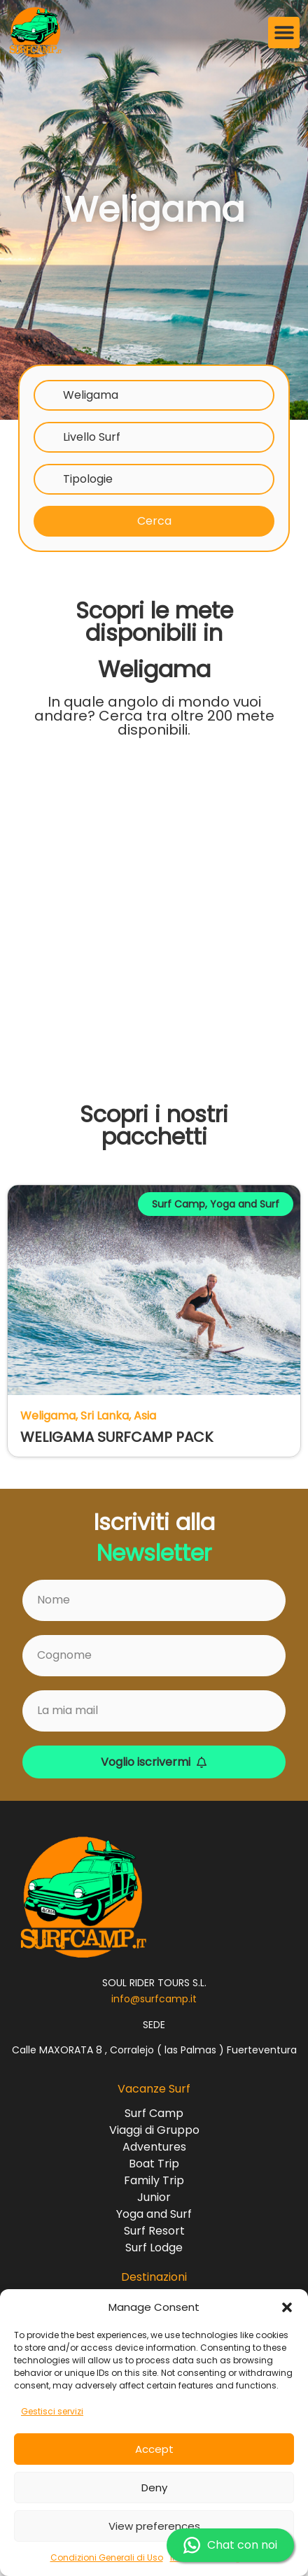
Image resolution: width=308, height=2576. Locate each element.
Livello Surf (91, 437)
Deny (154, 2487)
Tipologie (88, 479)
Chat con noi (230, 2545)
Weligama (90, 395)
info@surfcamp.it (154, 1999)
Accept (154, 2449)
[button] (287, 2307)
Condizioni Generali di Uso (106, 2557)
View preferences (154, 2526)
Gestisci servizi (52, 2411)
